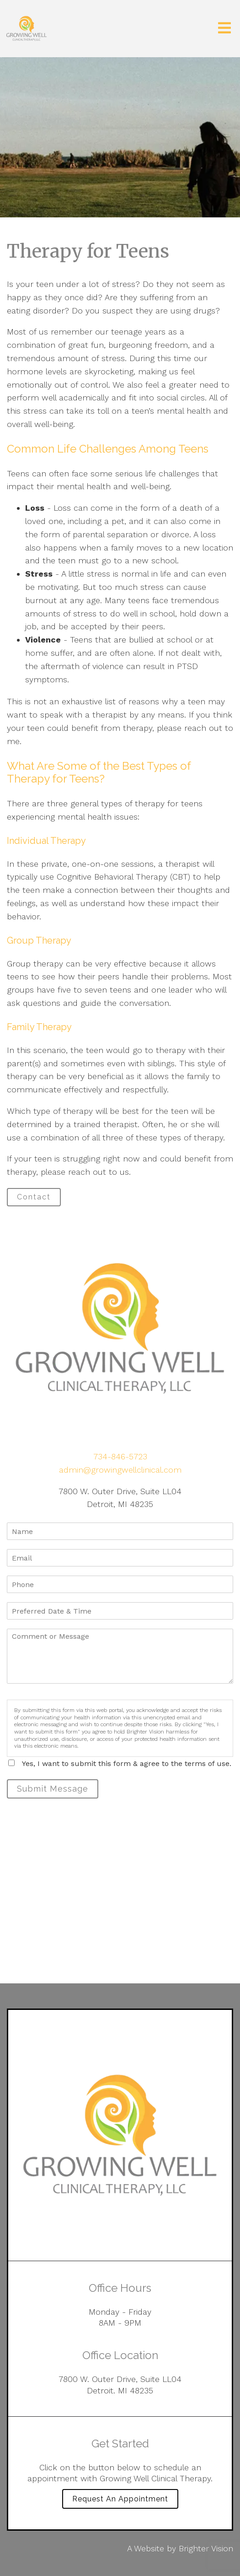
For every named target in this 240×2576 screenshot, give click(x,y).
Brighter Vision (206, 2548)
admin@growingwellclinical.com (120, 1469)
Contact (34, 1197)
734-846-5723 (120, 1456)
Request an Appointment (120, 2499)
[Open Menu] (224, 29)
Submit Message (52, 1788)
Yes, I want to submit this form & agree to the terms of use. (126, 1763)
